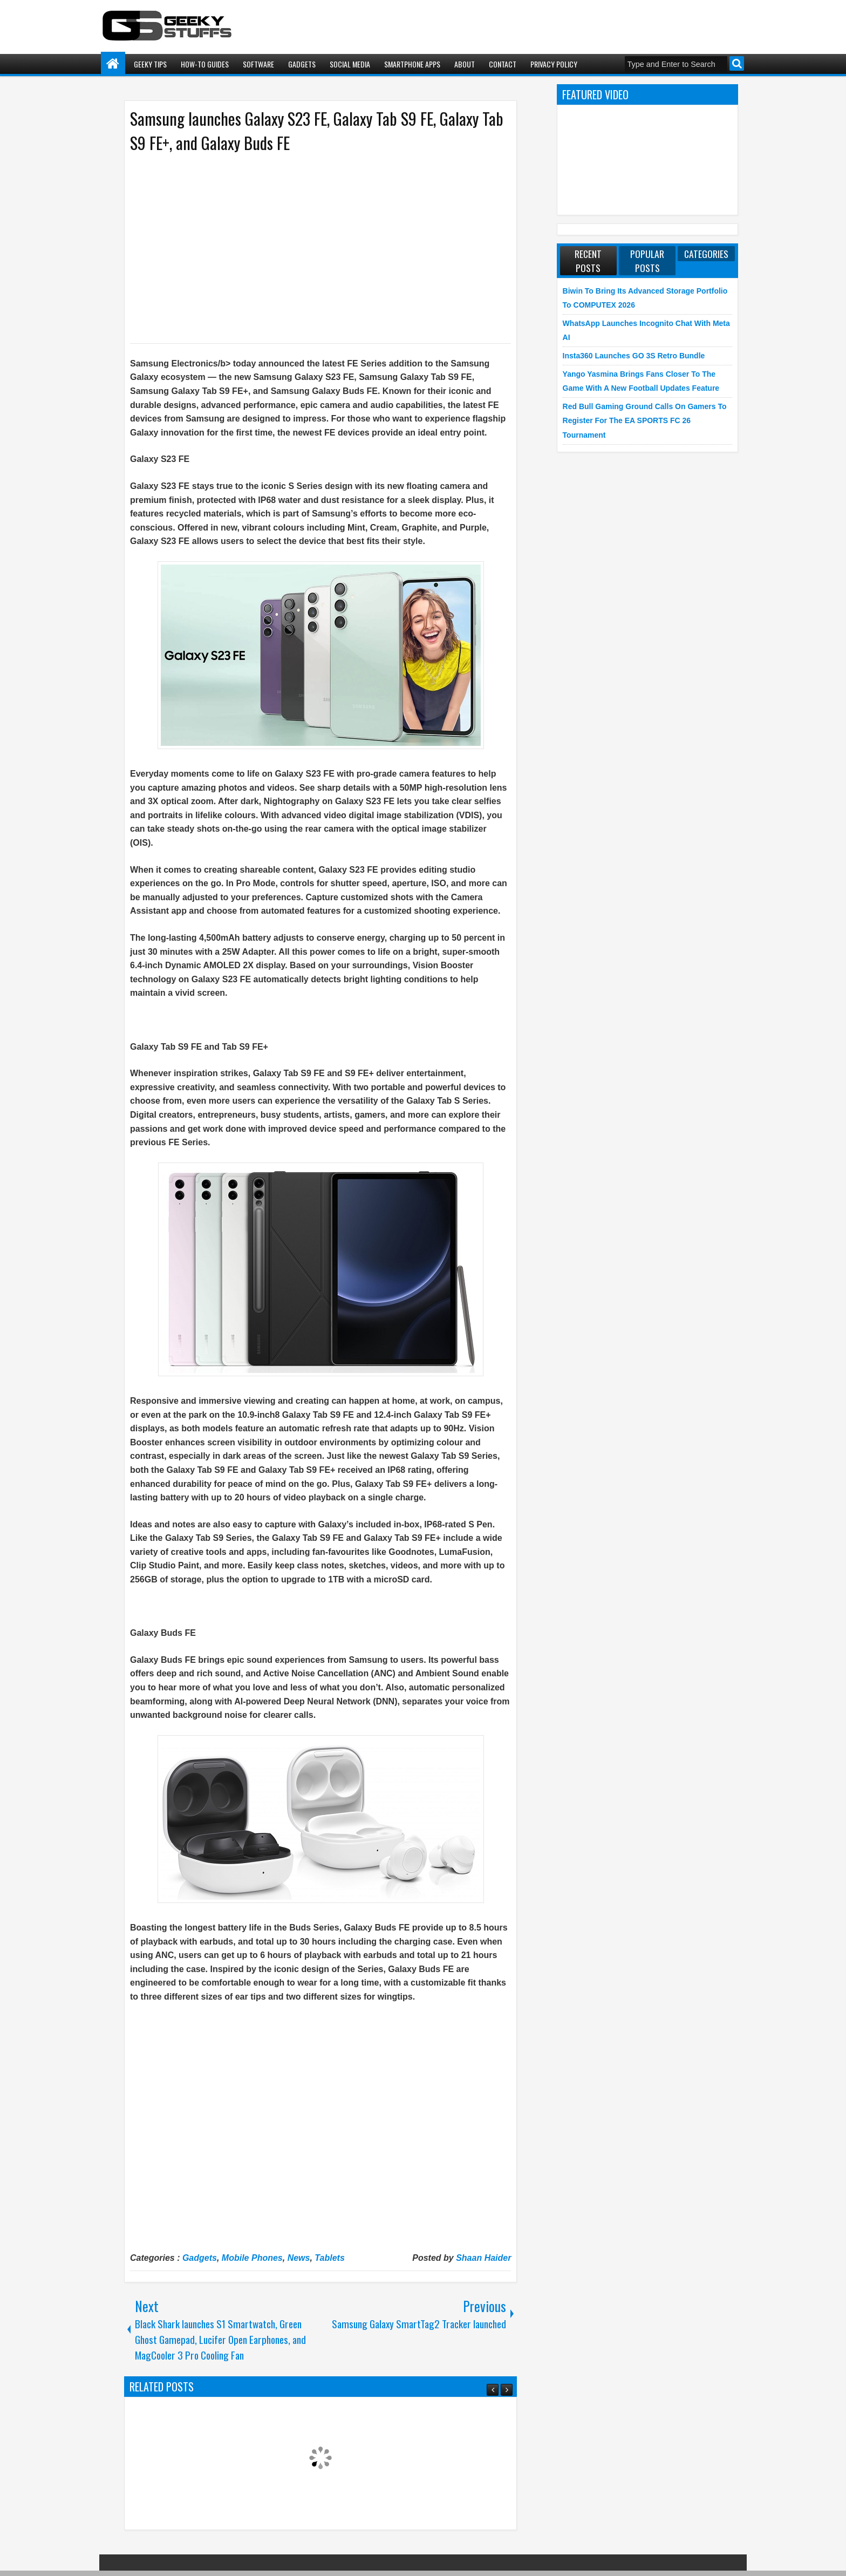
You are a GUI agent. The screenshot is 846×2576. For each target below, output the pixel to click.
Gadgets (302, 64)
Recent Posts (588, 261)
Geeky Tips (150, 64)
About (464, 64)
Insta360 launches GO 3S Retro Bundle (634, 355)
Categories (706, 254)
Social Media (350, 64)
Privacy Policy (553, 64)
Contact (502, 64)
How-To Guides (205, 64)
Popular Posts (647, 261)
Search (736, 63)
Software (258, 64)
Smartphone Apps (412, 64)
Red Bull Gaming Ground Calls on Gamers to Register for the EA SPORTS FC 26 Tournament (645, 420)
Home (113, 64)
